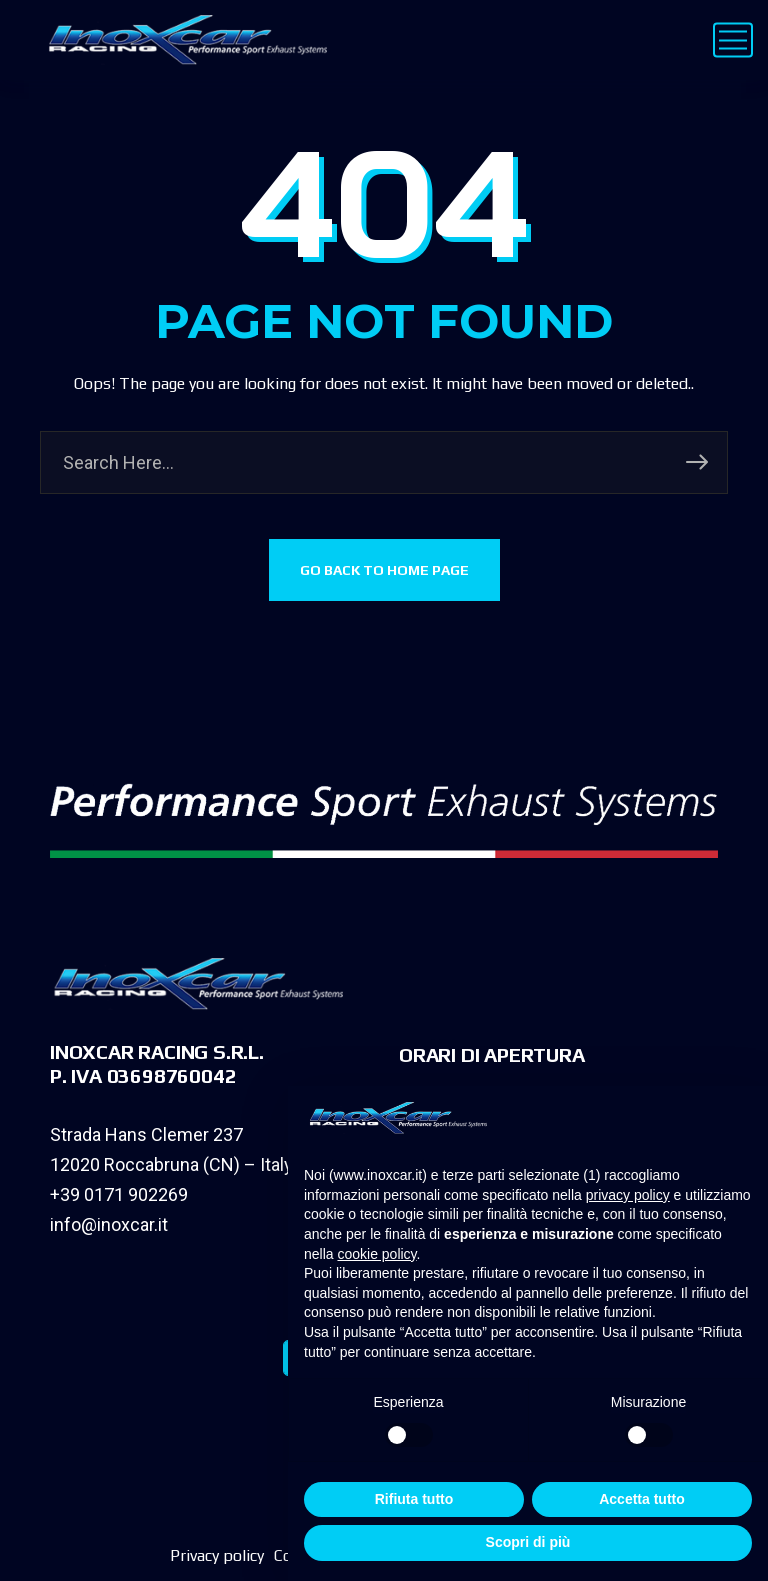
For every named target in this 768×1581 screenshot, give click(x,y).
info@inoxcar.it (109, 1224)
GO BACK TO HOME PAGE (384, 570)
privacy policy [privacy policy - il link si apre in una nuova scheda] (628, 1195)
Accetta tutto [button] (642, 1499)
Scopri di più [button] (528, 1542)
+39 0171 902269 (119, 1194)
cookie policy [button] (376, 1254)
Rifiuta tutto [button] (414, 1499)
